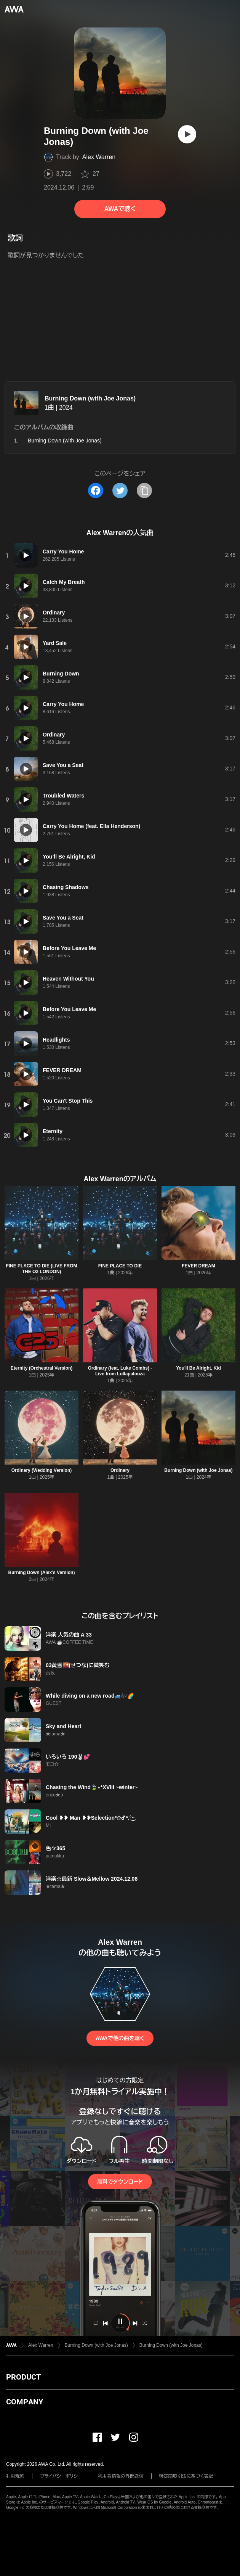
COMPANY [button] (24, 2401)
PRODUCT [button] (23, 2376)
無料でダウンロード (120, 2182)
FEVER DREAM (198, 1266)
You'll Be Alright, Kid (198, 1368)
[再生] (187, 134)
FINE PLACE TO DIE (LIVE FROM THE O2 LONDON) (41, 1268)
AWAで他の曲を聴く (120, 2038)
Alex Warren (98, 157)
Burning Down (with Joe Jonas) (90, 398)
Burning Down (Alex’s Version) (41, 1572)
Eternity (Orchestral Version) (42, 1368)
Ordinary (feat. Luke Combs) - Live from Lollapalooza (120, 1370)
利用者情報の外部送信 (121, 2476)
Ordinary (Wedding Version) (41, 1470)
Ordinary (120, 1470)
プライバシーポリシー (61, 2476)
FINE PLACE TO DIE (120, 1266)
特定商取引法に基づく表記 (186, 2476)
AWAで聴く (120, 209)
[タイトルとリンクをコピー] (144, 490)
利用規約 (15, 2476)
